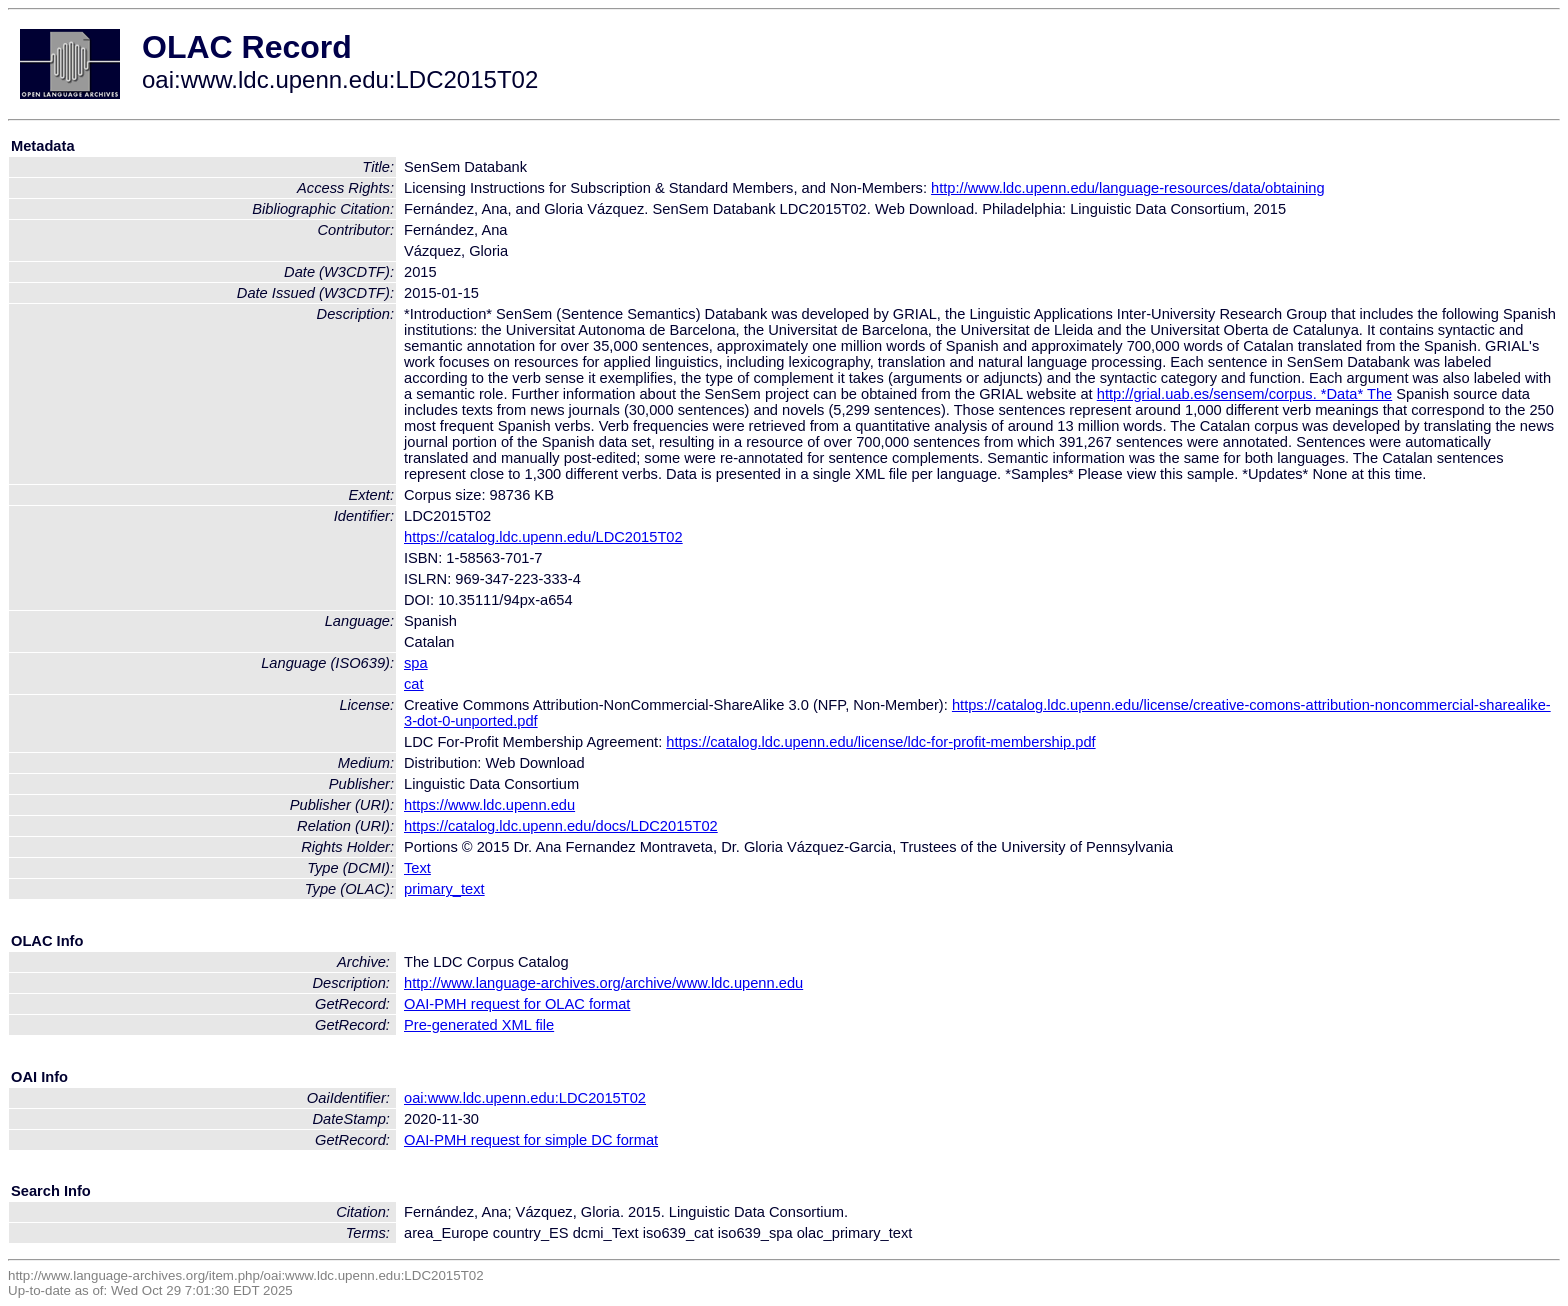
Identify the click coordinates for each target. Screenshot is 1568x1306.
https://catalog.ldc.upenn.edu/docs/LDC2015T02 (561, 826)
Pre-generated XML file (479, 1025)
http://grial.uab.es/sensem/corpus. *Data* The (1244, 394)
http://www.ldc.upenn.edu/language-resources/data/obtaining (1128, 188)
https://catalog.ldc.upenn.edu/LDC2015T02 (543, 537)
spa (416, 663)
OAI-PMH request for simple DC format (531, 1140)
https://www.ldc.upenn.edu (489, 805)
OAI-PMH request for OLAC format (517, 1004)
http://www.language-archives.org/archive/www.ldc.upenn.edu (603, 983)
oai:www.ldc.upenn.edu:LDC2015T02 (525, 1098)
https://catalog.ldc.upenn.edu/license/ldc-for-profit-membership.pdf (880, 742)
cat (414, 684)
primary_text (444, 889)
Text (417, 868)
